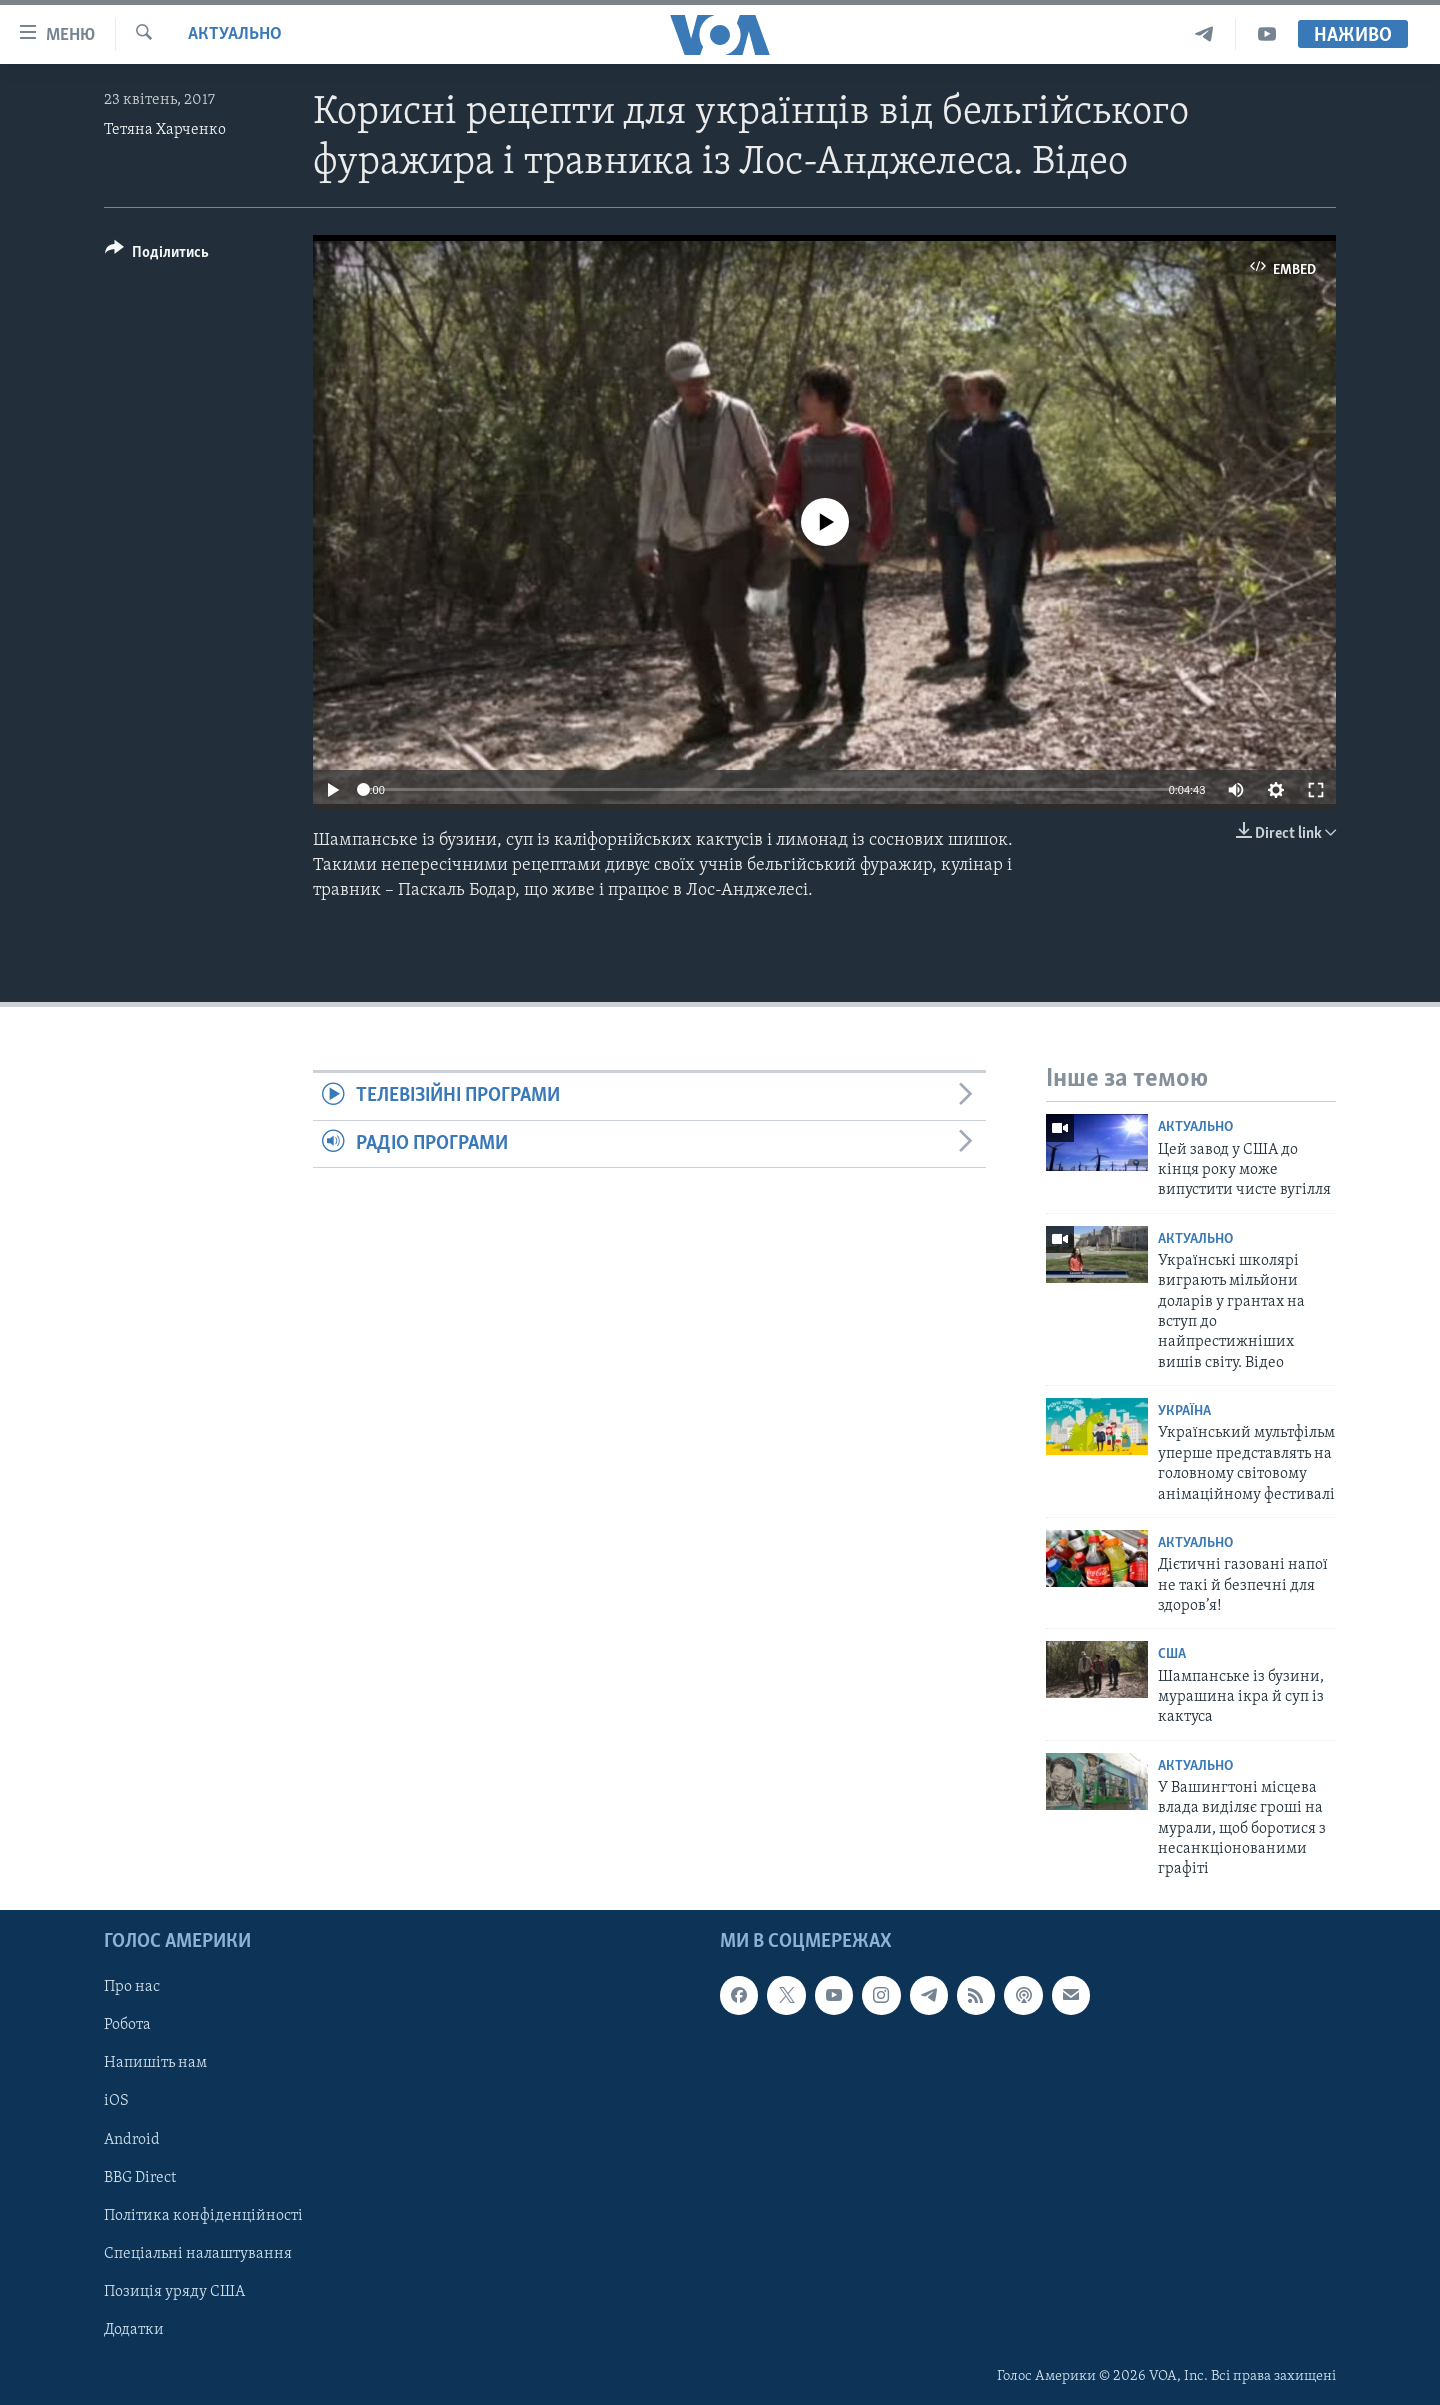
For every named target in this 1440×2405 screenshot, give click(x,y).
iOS (116, 2101)
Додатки (134, 2330)
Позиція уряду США (174, 2292)
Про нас (132, 1987)
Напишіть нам (155, 2063)
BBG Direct (140, 2177)
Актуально (235, 34)
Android (132, 2139)
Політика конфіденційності (203, 2215)
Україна (1184, 1411)
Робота (127, 2025)
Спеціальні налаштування (198, 2254)
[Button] (157, 255)
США (1172, 1654)
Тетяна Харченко (165, 130)
